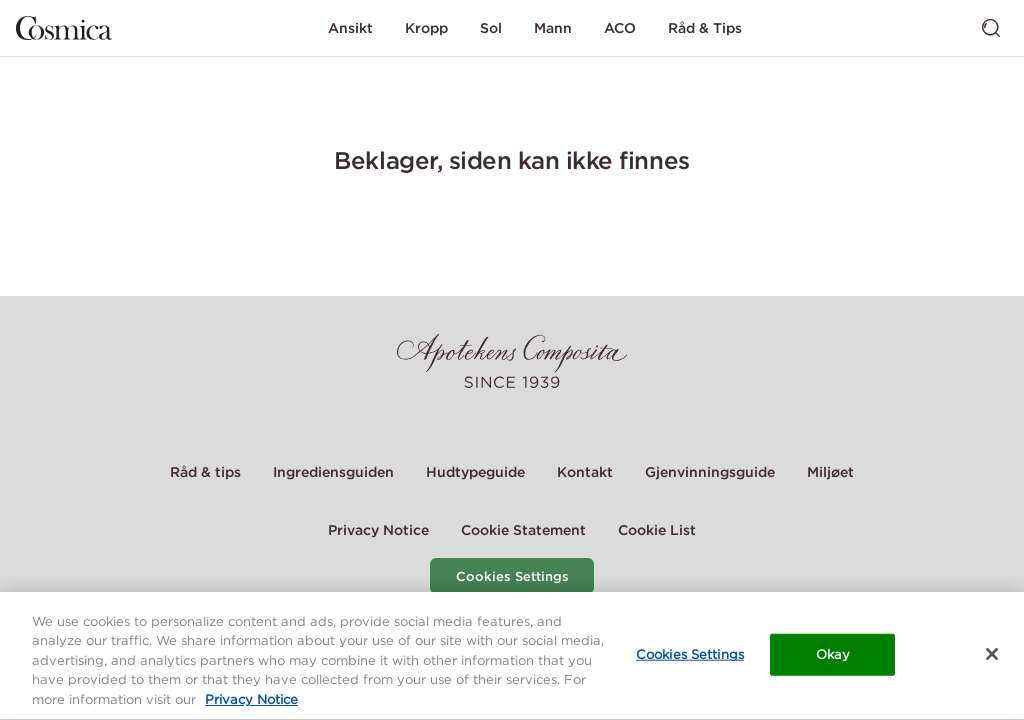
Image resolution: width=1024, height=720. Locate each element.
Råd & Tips (705, 28)
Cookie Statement (523, 530)
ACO (620, 28)
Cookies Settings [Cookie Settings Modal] (512, 576)
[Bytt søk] (991, 28)
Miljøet (830, 472)
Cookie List (657, 530)
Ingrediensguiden (333, 472)
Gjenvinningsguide (710, 472)
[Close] (992, 656)
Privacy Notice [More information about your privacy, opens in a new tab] (251, 702)
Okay (833, 656)
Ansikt (350, 28)
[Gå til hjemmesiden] (64, 28)
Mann (553, 28)
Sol (491, 28)
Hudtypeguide (475, 472)
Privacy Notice (378, 530)
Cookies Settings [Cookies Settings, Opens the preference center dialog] (690, 656)
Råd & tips (205, 472)
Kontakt (585, 472)
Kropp (426, 28)
